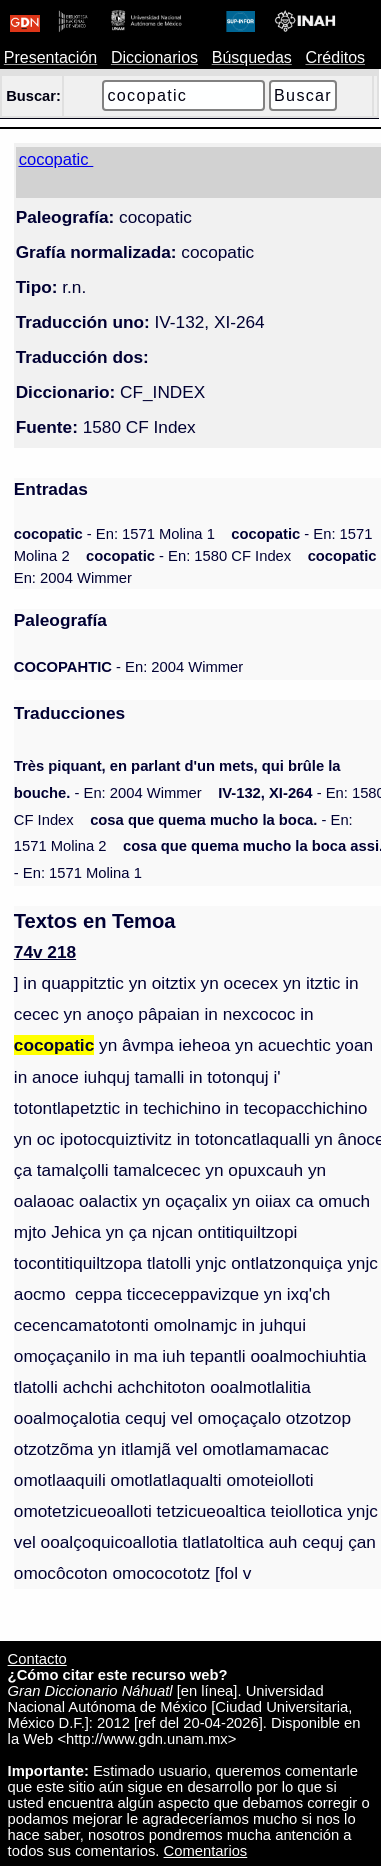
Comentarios (206, 1851)
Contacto (37, 1659)
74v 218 (45, 952)
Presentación (50, 57)
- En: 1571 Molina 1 (114, 534)
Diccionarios (154, 57)
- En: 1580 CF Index (188, 556)
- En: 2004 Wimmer (128, 667)
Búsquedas (252, 57)
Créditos (335, 57)
